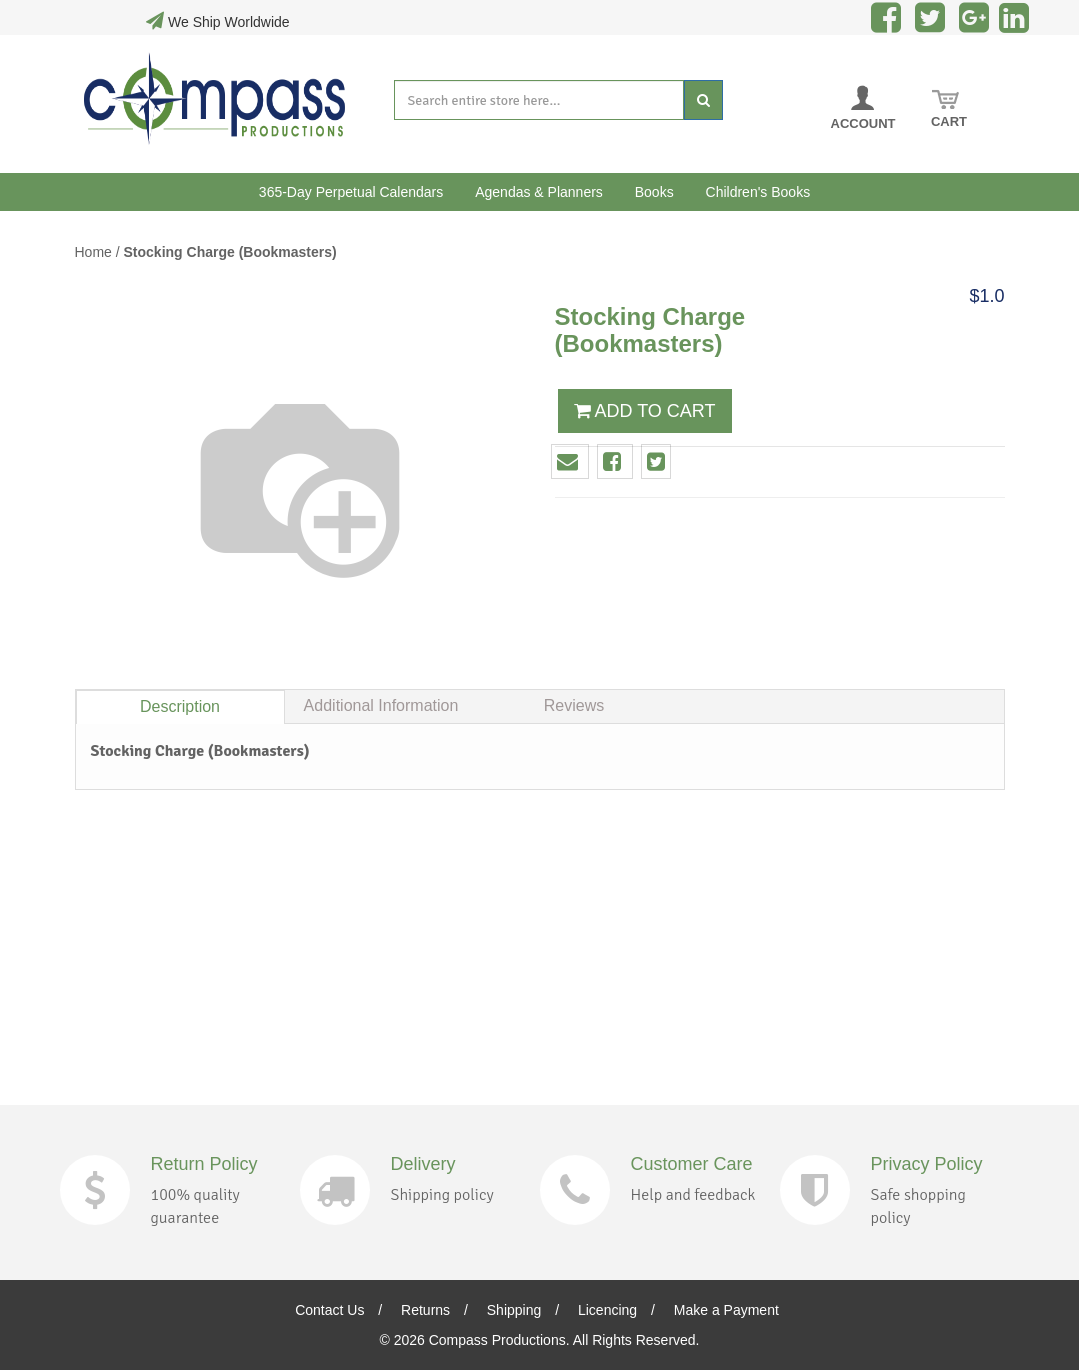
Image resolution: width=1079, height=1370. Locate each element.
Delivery (423, 1164)
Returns (425, 1310)
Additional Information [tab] (381, 705)
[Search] (703, 100)
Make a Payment (726, 1310)
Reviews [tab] (574, 705)
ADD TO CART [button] (645, 411)
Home (93, 252)
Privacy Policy (927, 1164)
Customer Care (692, 1164)
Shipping (514, 1310)
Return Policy (204, 1164)
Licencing (607, 1310)
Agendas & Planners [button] (539, 192)
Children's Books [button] (758, 192)
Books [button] (654, 192)
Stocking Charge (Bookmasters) (230, 252)
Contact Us (329, 1310)
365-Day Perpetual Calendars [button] (351, 192)
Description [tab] (180, 706)
